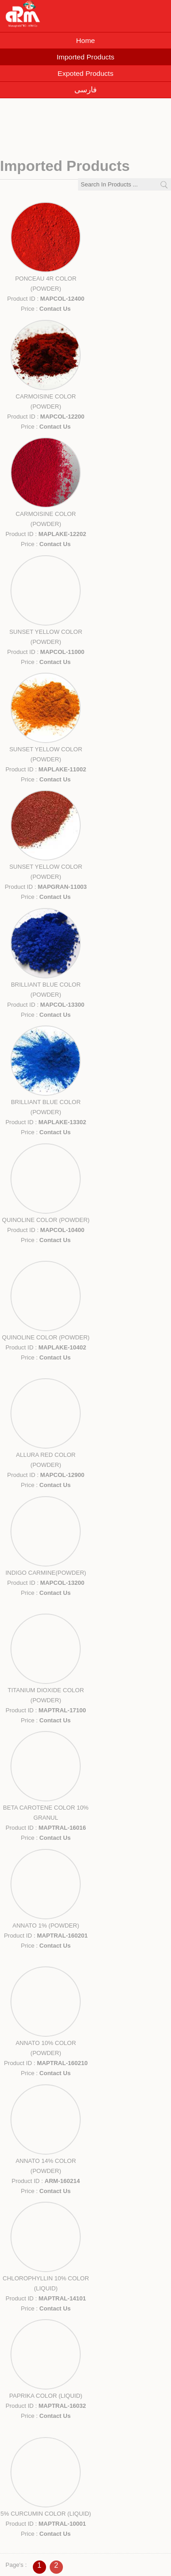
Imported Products (85, 57)
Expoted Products (85, 73)
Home (85, 40)
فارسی (85, 89)
